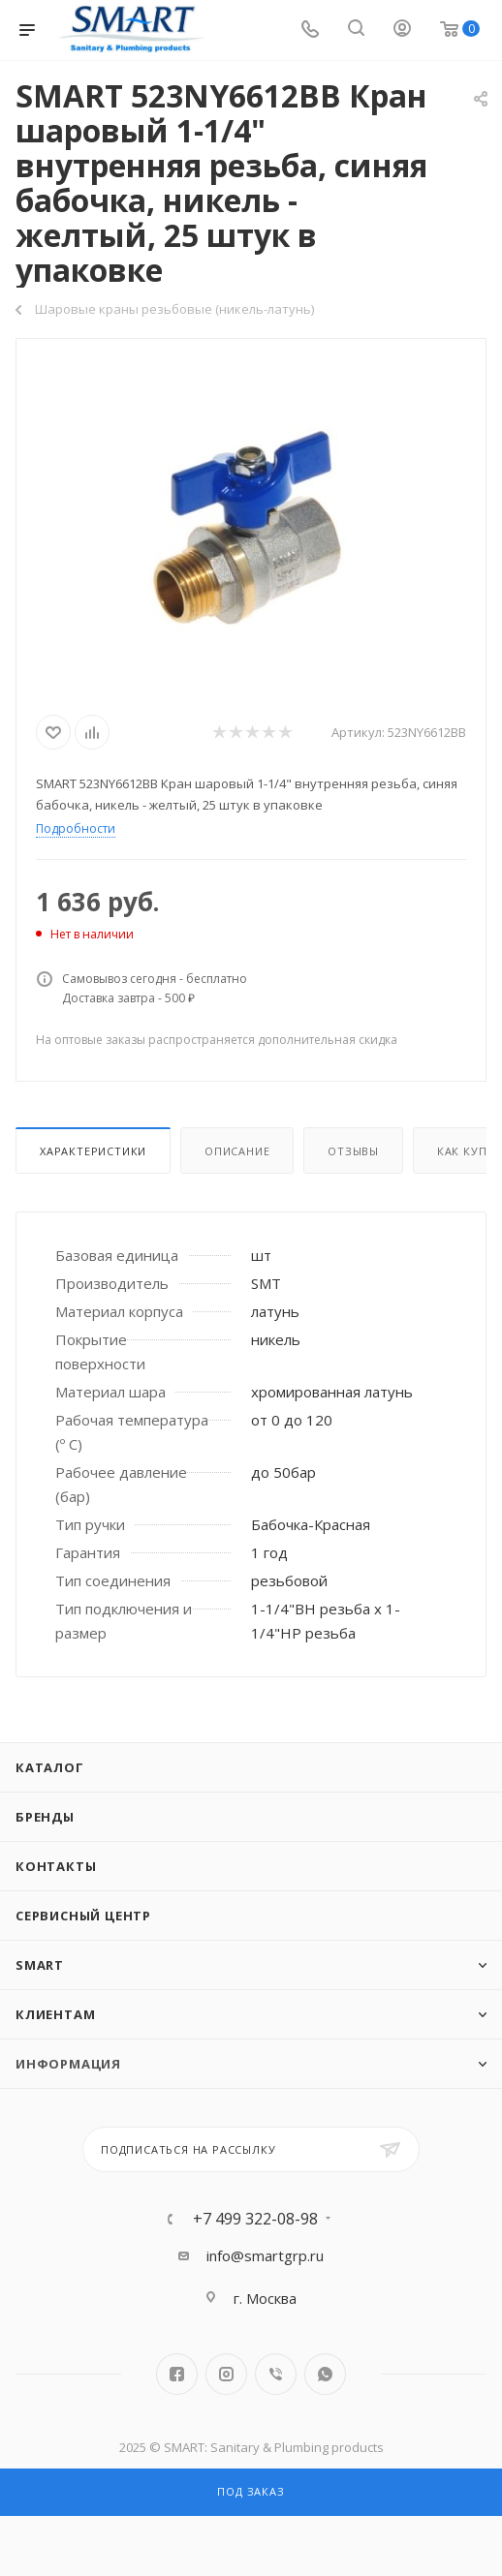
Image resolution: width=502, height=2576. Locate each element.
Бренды (45, 1816)
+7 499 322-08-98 (255, 2218)
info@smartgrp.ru (265, 2255)
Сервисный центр (83, 1915)
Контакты (56, 1866)
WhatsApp (325, 2374)
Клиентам (55, 2014)
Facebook (177, 2374)
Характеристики (93, 1151)
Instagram (226, 2374)
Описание (236, 1151)
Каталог (50, 1767)
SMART (40, 1965)
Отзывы (353, 1151)
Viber (276, 2374)
